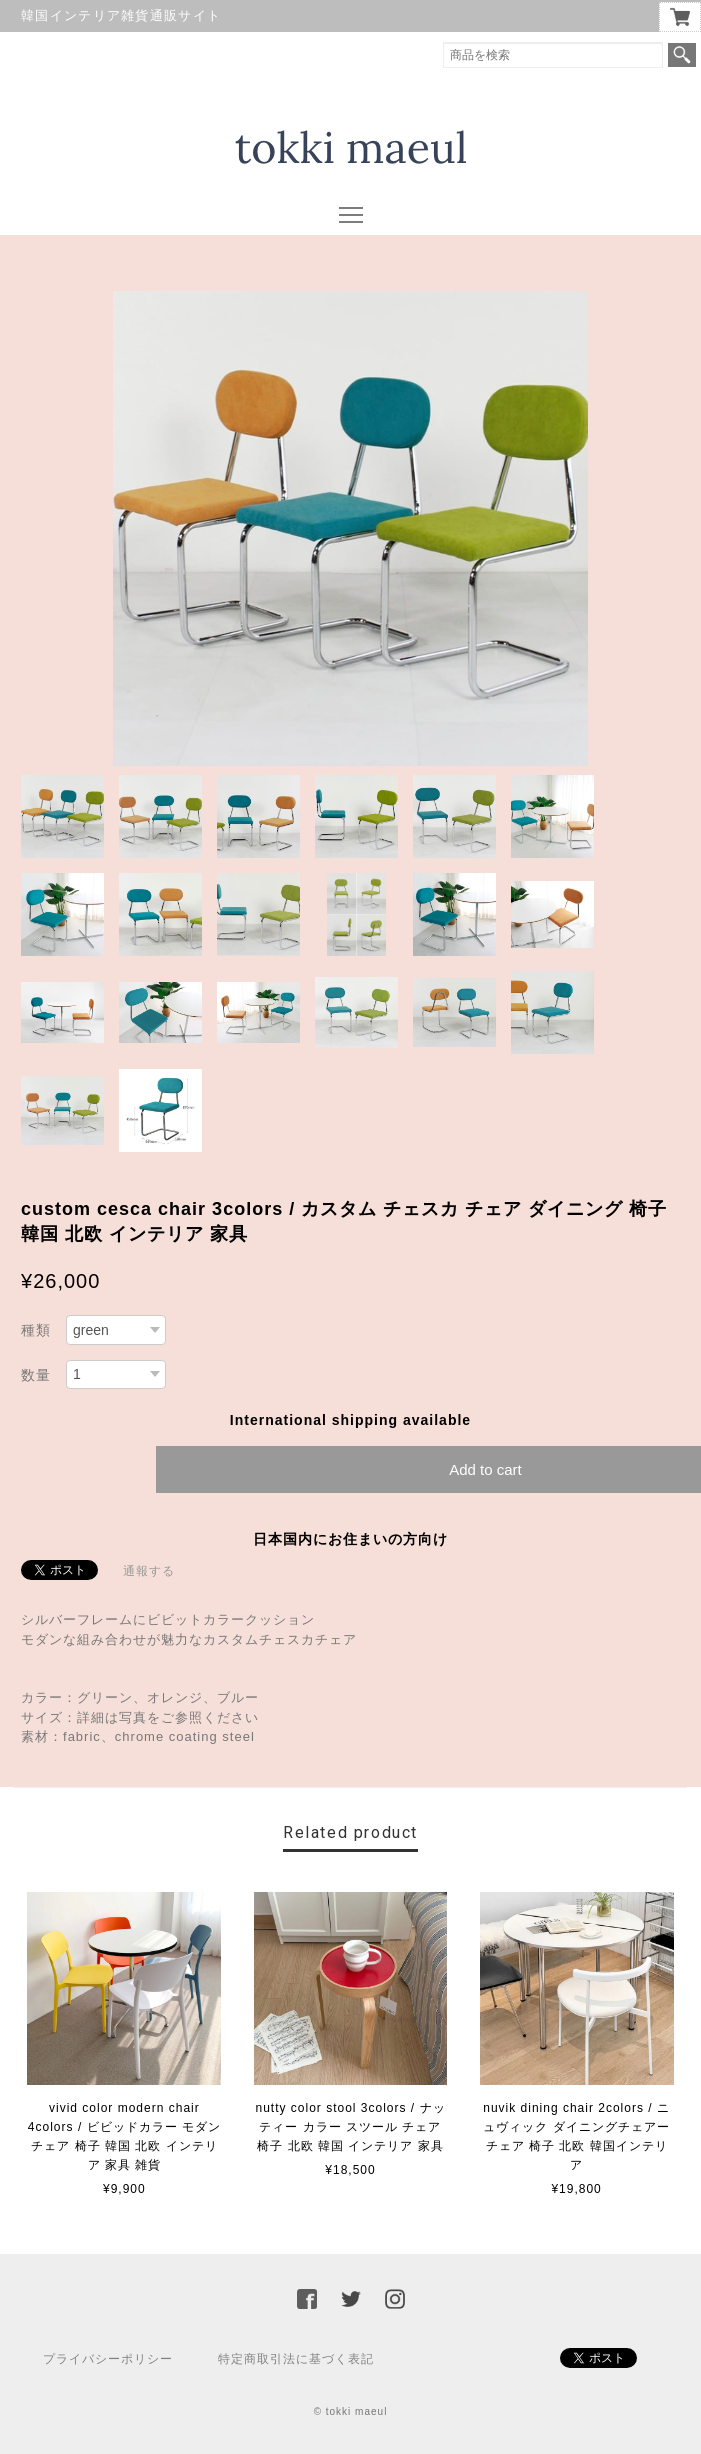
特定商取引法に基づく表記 (296, 2359)
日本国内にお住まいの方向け (350, 1539)
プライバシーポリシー (108, 2359)
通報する (149, 1571)
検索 (682, 55)
